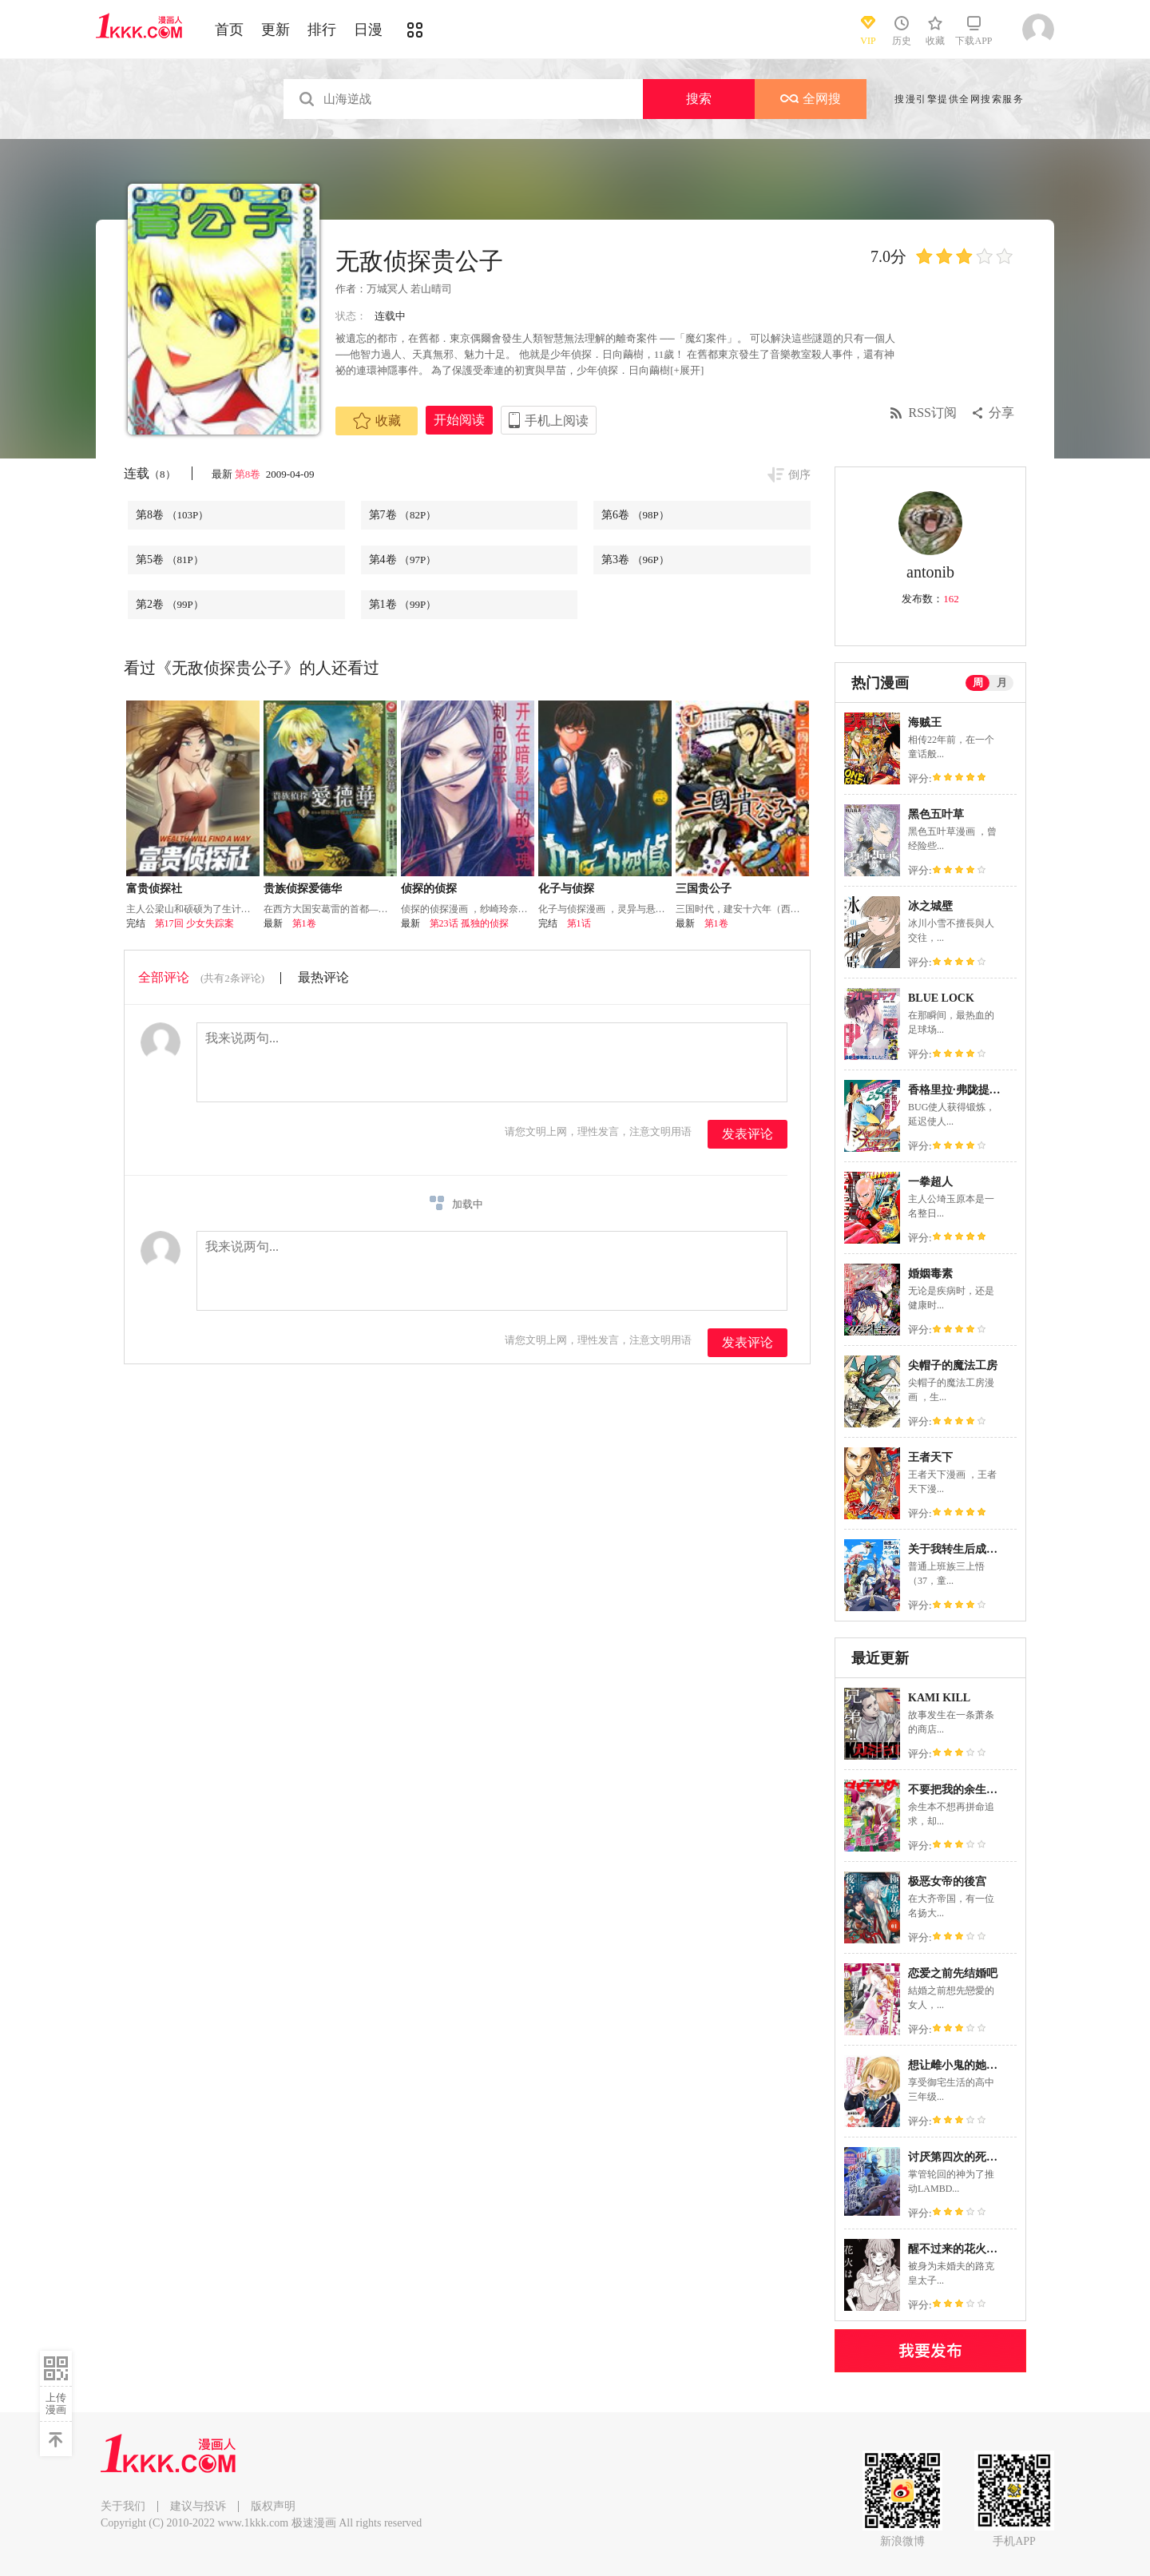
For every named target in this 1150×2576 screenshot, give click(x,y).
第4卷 (403, 560)
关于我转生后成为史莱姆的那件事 (992, 1549)
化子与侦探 (566, 889)
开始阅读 (459, 420)
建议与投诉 (198, 2506)
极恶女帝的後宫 (947, 1881)
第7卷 (403, 515)
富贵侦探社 (154, 889)
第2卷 (170, 604)
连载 (150, 473)
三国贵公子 (704, 889)
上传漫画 (56, 2403)
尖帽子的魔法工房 (952, 1365)
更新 (275, 30)
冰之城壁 (930, 906)
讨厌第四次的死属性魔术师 (975, 2157)
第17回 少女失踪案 (194, 923)
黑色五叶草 (936, 814)
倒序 (799, 475)
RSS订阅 (933, 412)
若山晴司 (431, 289)
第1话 (579, 923)
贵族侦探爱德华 (303, 889)
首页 (229, 30)
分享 (1001, 412)
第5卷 (170, 560)
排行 (321, 30)
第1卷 (403, 604)
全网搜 (810, 98)
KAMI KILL (939, 1698)
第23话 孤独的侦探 (469, 923)
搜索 (699, 98)
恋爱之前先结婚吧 (952, 1973)
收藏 (377, 421)
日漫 (368, 30)
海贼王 (925, 722)
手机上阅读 (557, 420)
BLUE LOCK (941, 998)
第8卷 (249, 474)
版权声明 (273, 2506)
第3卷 (635, 560)
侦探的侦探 (429, 889)
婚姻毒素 (930, 1274)
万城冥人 (387, 289)
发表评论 (747, 1134)
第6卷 (635, 515)
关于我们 (123, 2506)
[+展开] (687, 370)
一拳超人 (930, 1182)
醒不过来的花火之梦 (958, 2249)
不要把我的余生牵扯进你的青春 (986, 1790)
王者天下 (930, 1457)
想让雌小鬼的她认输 (958, 2065)
